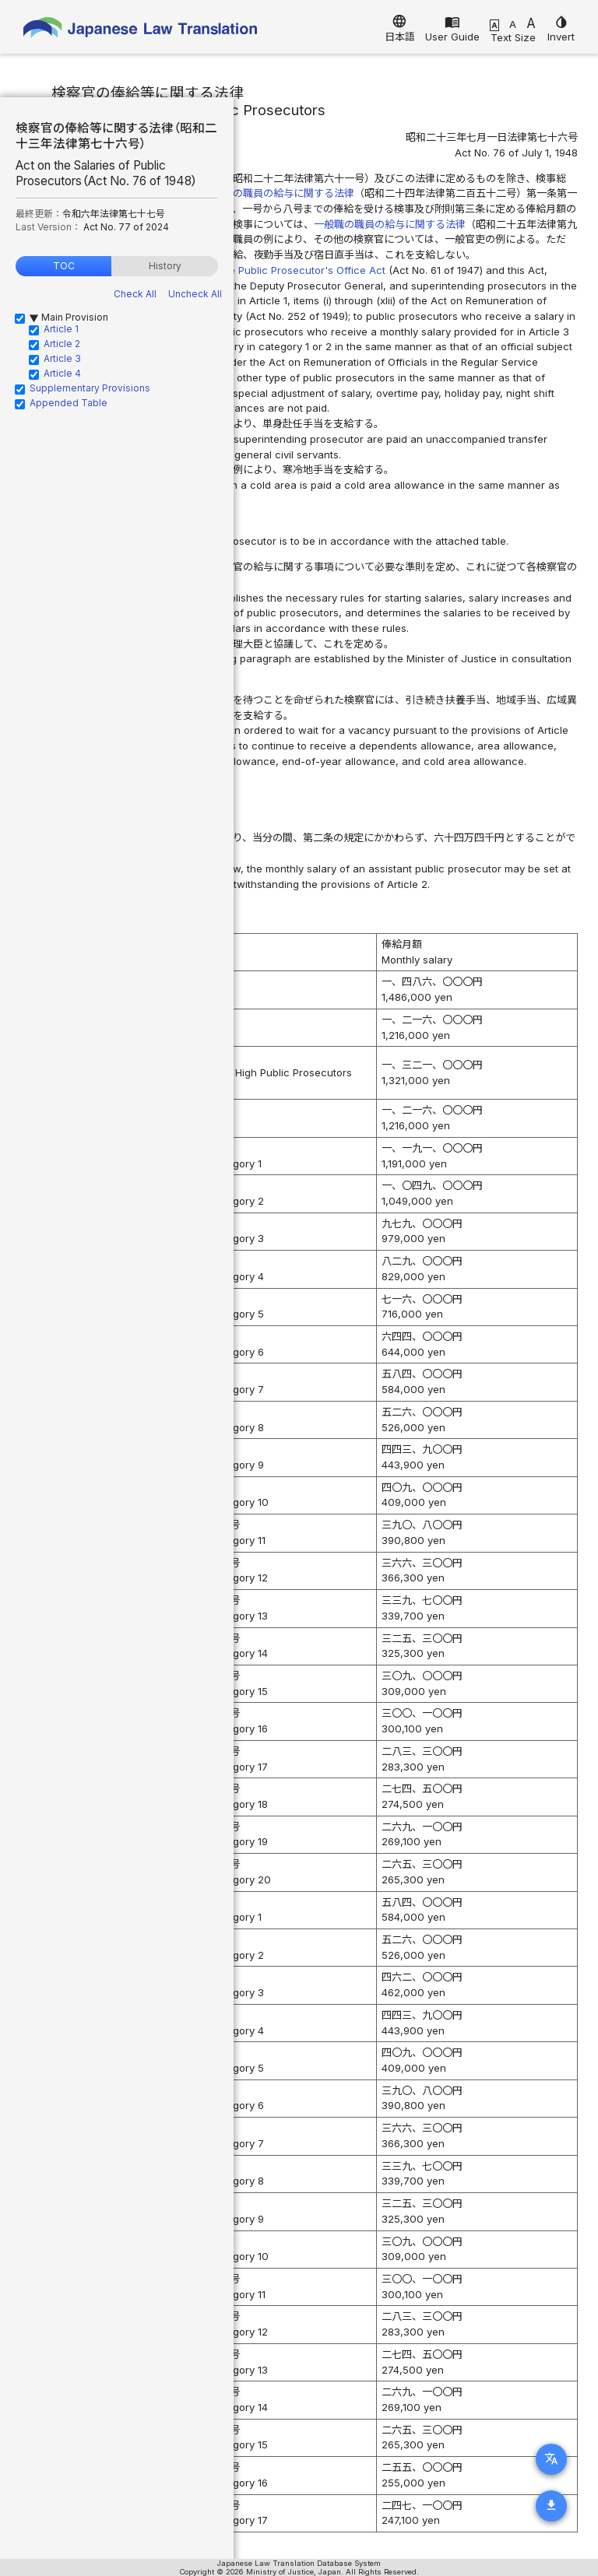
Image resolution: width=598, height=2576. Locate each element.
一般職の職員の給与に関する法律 (390, 224)
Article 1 (61, 329)
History (165, 266)
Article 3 (62, 358)
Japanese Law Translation (140, 30)
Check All (135, 294)
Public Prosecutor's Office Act (311, 270)
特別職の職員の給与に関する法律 (278, 193)
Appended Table (68, 403)
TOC (64, 266)
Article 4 (62, 373)
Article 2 (62, 343)
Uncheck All (195, 294)
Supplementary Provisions (90, 388)
